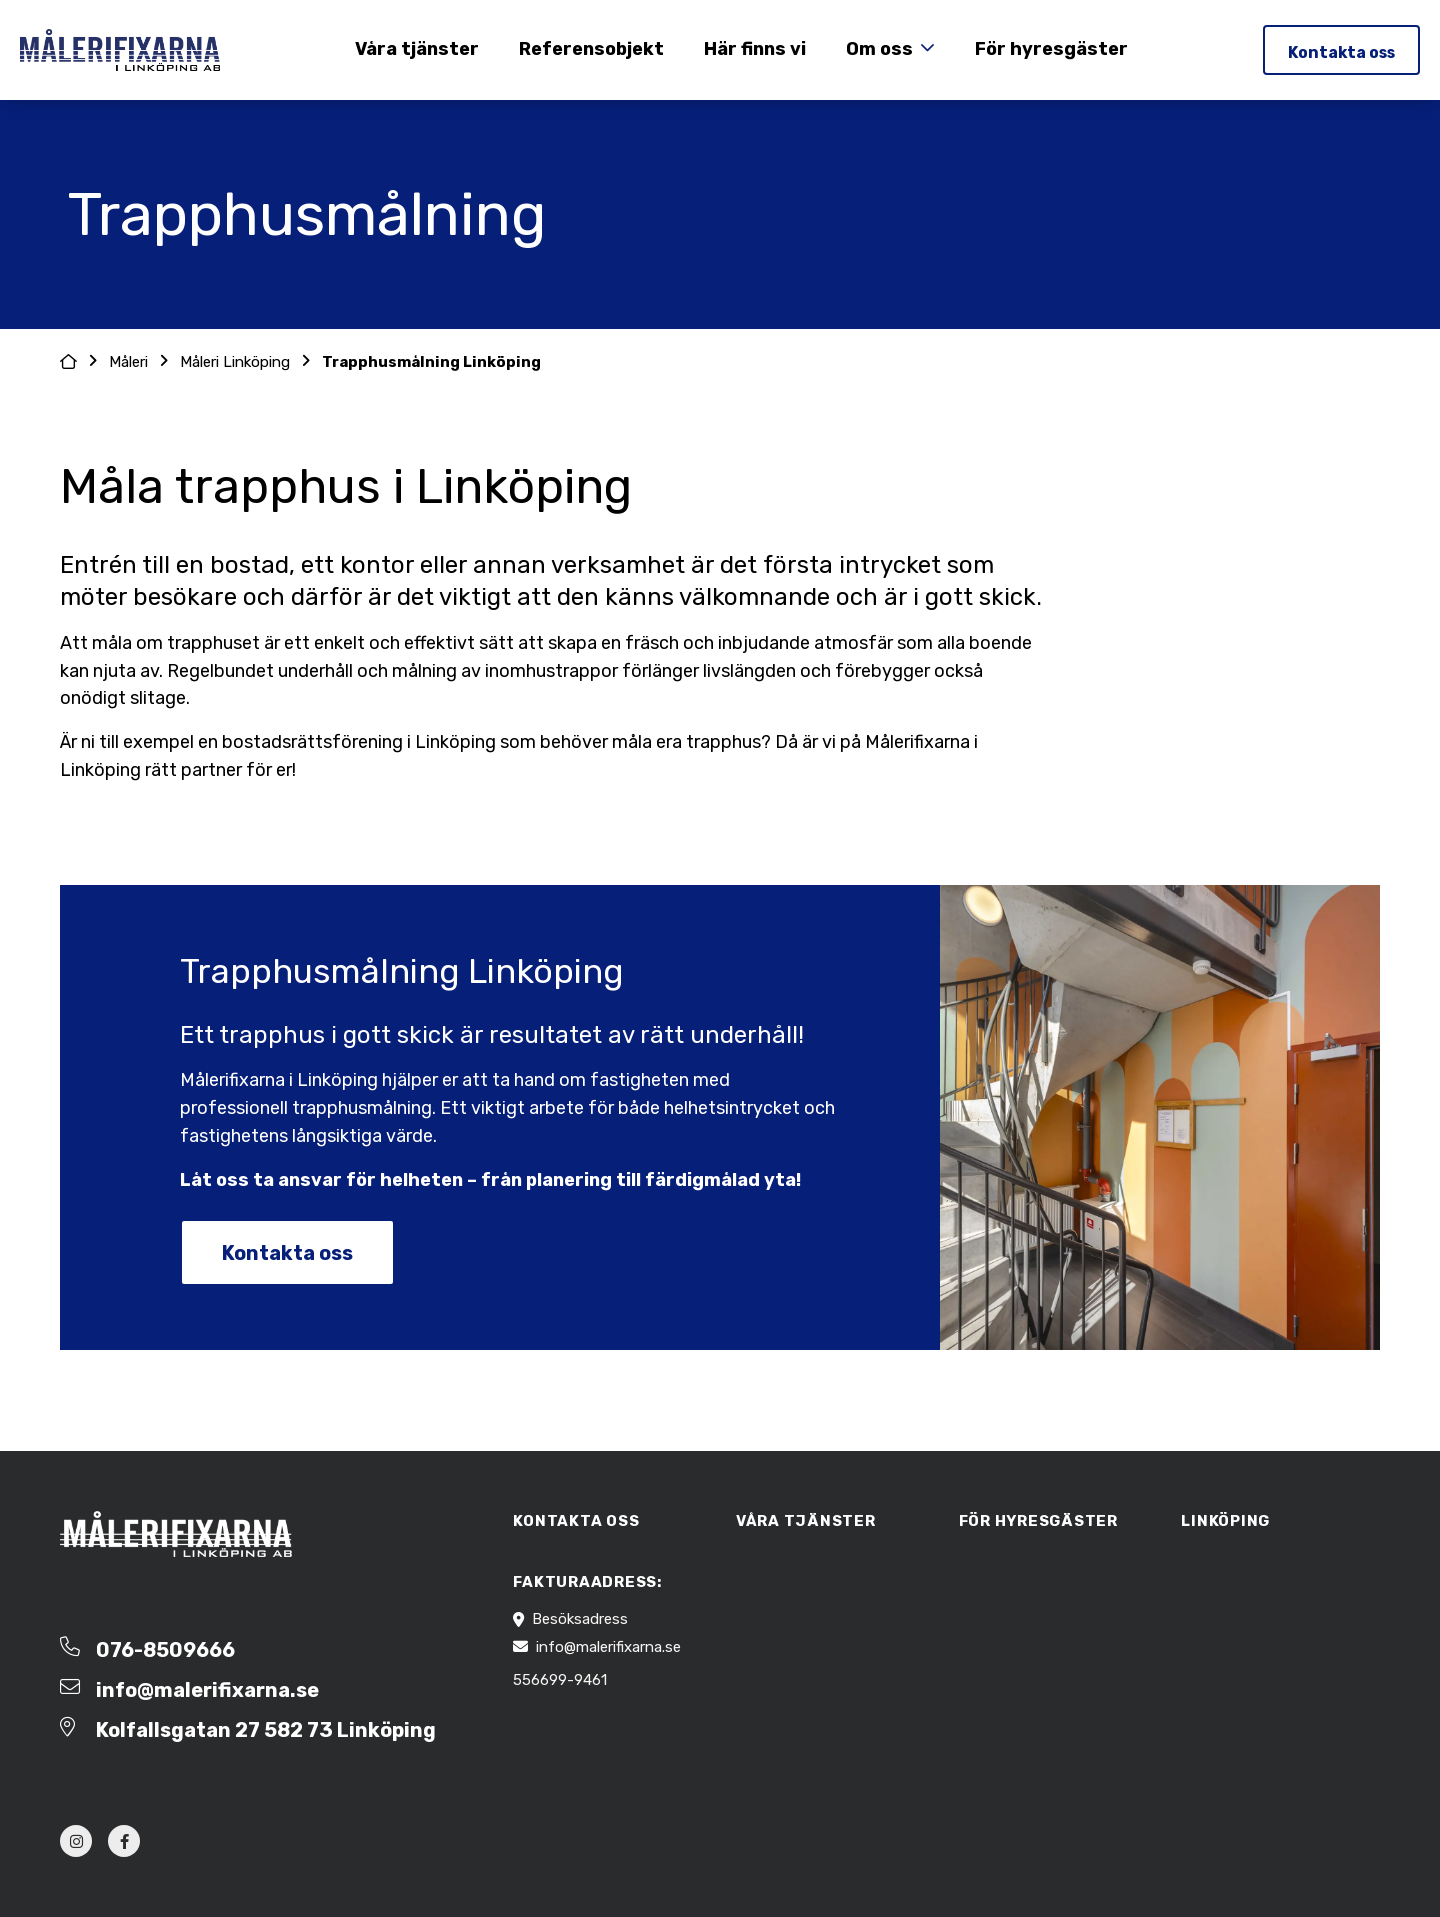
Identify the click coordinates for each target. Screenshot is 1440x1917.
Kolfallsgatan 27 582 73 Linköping (266, 1730)
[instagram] (76, 1841)
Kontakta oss (1339, 52)
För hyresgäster (1049, 49)
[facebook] (124, 1841)
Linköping (1225, 1521)
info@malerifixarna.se (207, 1690)
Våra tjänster (415, 49)
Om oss (877, 49)
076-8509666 (165, 1650)
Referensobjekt (589, 49)
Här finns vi (753, 49)
